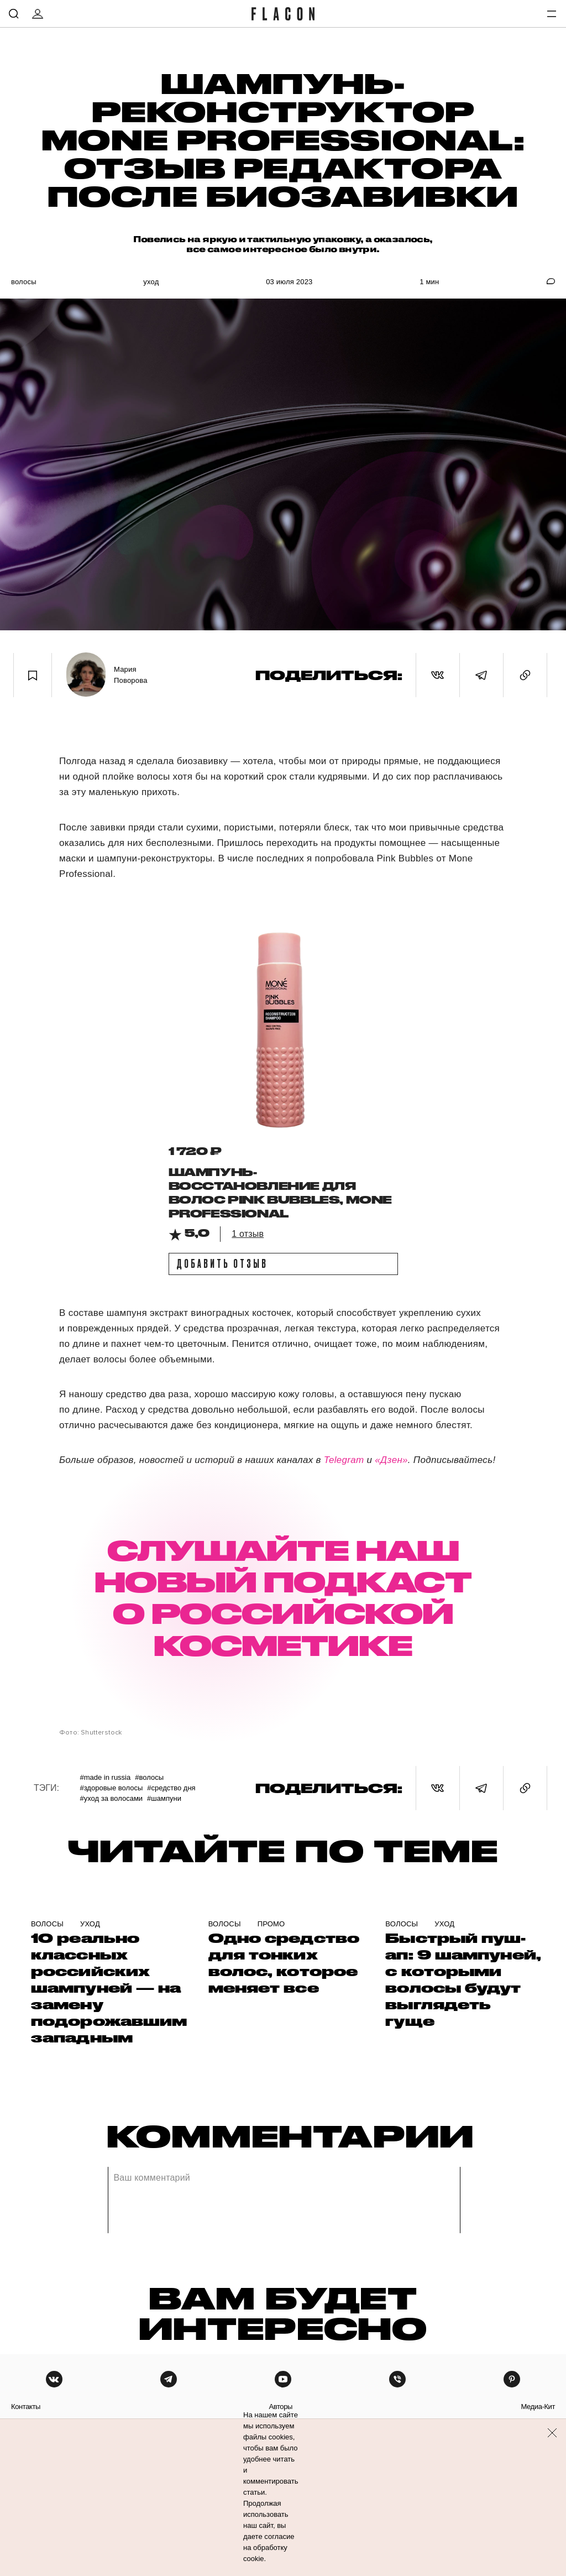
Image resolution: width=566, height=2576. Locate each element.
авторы (280, 2406)
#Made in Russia (105, 1777)
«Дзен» (391, 1460)
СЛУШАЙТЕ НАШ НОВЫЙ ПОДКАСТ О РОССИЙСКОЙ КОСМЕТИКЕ (283, 1597)
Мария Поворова (131, 675)
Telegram (345, 1460)
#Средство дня (171, 1788)
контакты (25, 2406)
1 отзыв (248, 1234)
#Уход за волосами (111, 1798)
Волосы (23, 282)
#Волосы (149, 1777)
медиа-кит (538, 2406)
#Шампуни (164, 1798)
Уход (151, 282)
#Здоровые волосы (111, 1788)
